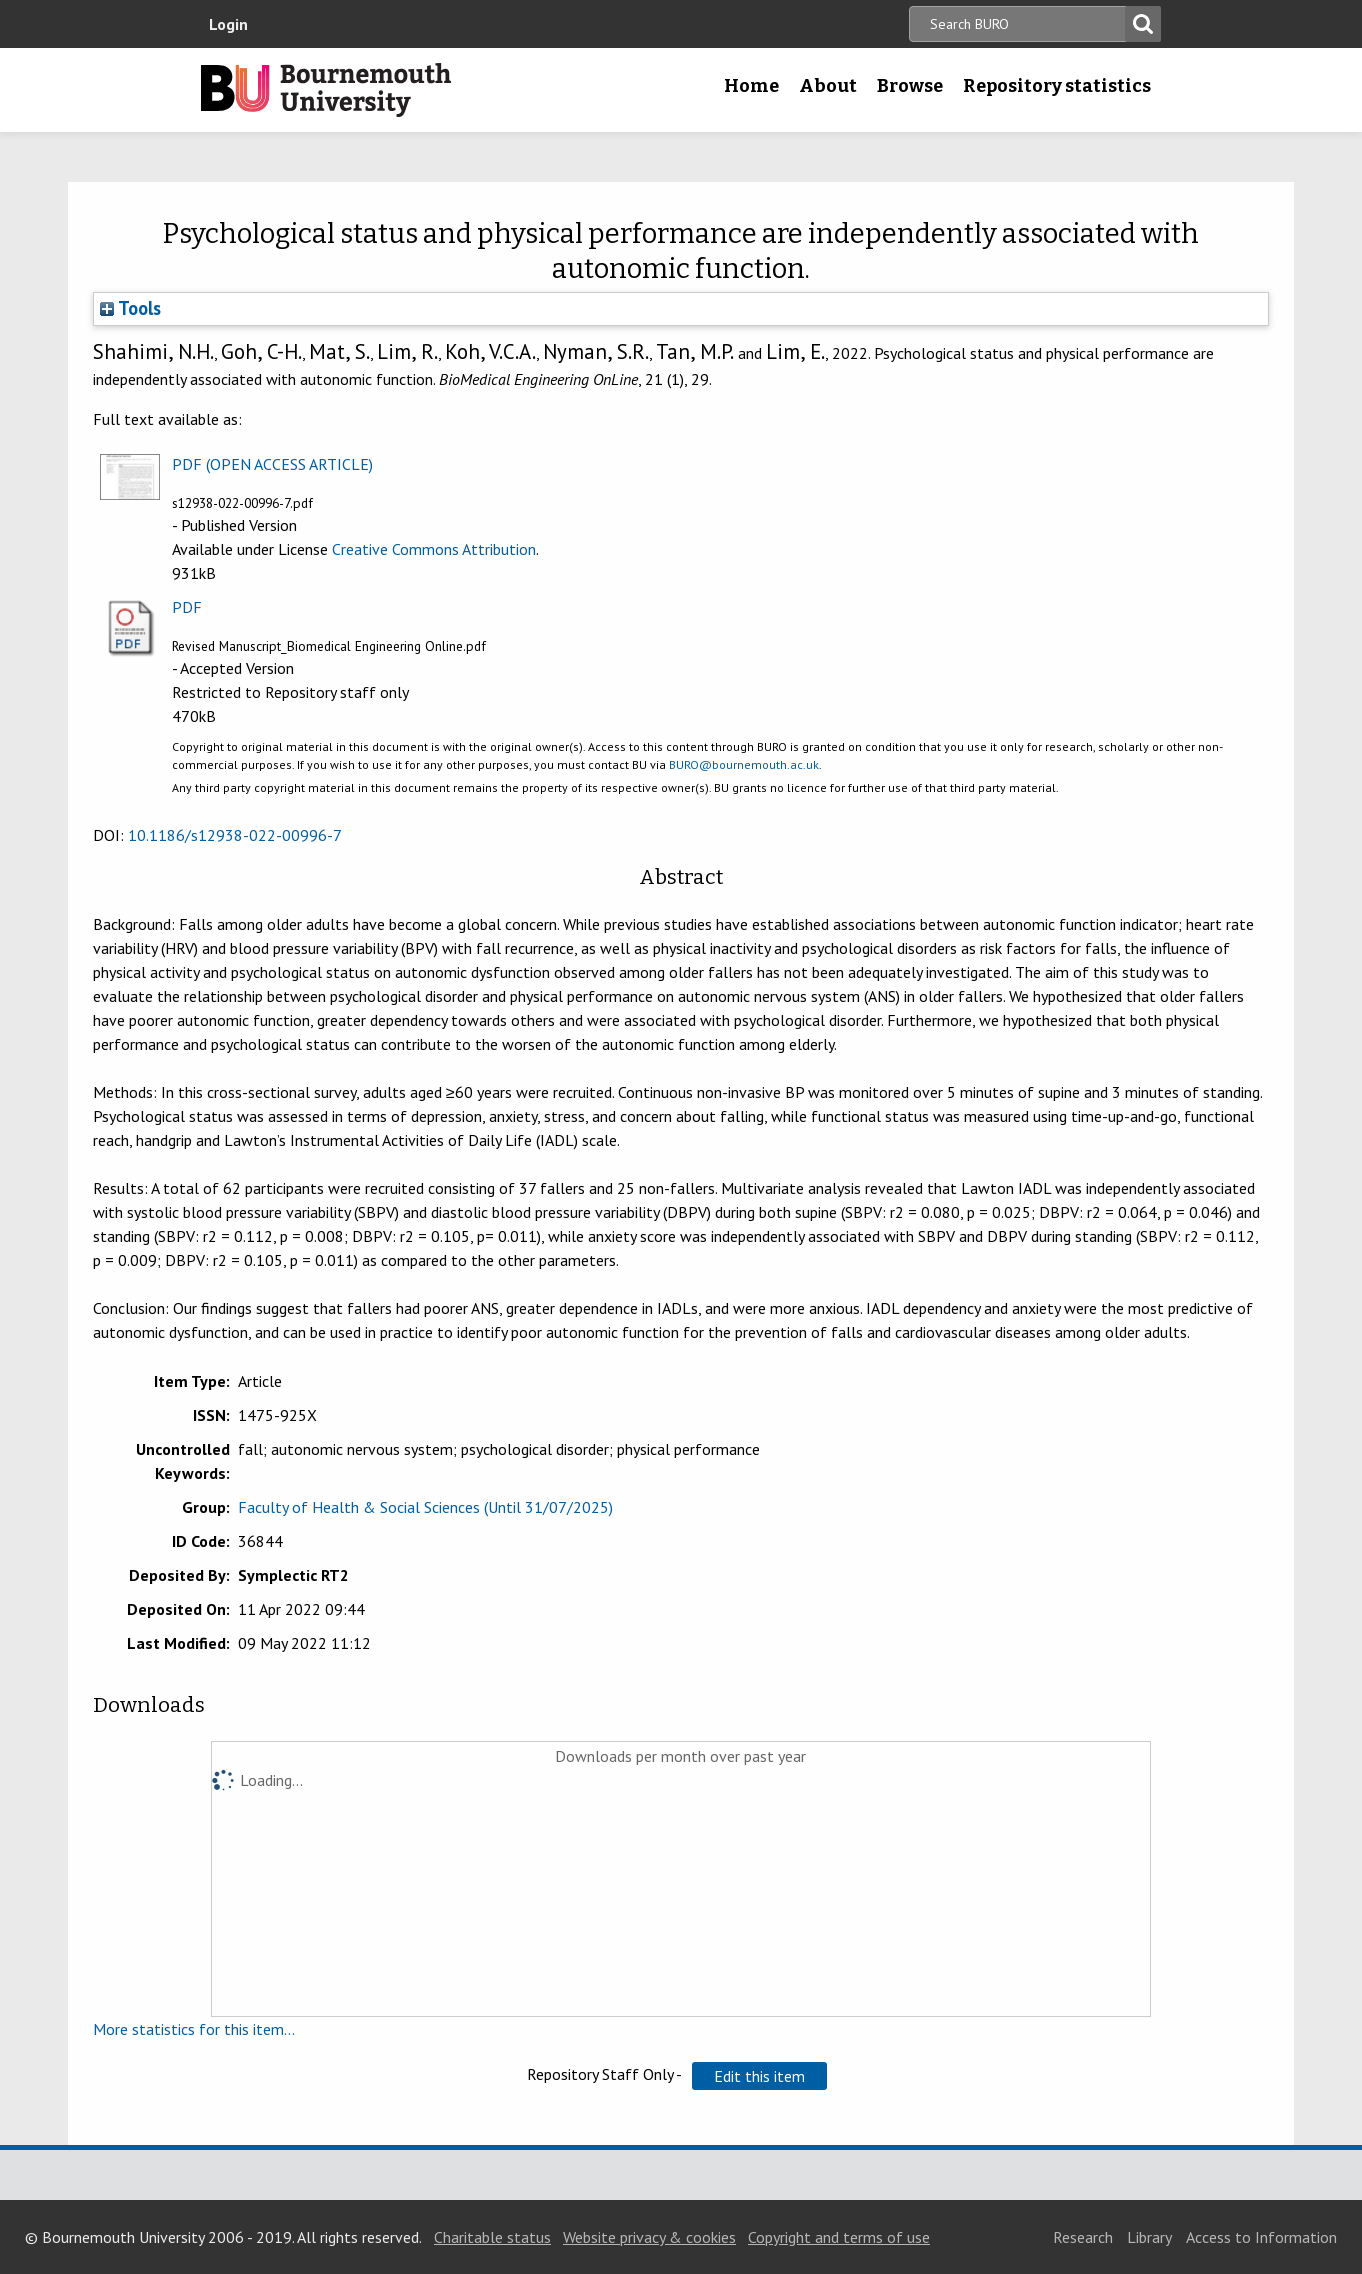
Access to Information (1261, 2237)
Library (1149, 2237)
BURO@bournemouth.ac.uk (744, 764)
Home (751, 86)
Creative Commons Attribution (434, 549)
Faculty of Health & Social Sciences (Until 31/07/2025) (425, 1507)
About (828, 86)
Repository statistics (1057, 86)
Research (1083, 2237)
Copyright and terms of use (839, 2237)
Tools (130, 308)
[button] (759, 2076)
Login (228, 24)
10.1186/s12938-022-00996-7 (235, 835)
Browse (910, 86)
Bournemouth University (326, 90)
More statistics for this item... (194, 2029)
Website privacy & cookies (649, 2237)
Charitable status (492, 2237)
